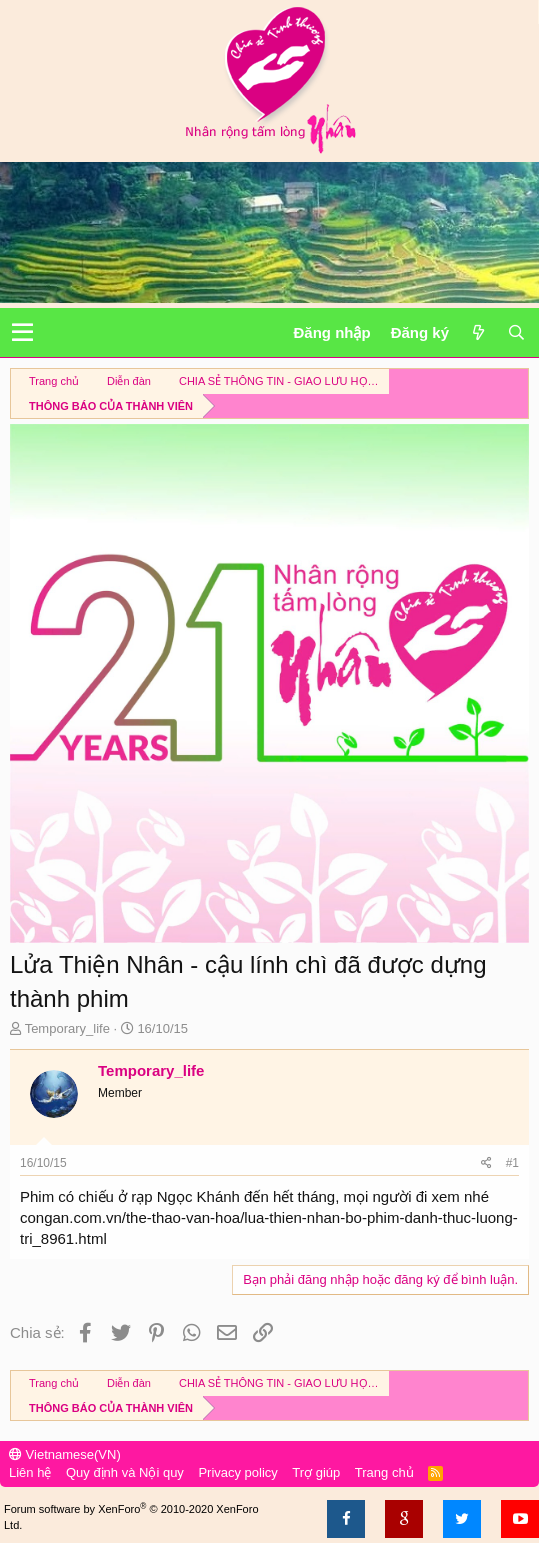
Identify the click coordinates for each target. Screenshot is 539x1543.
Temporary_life (67, 1028)
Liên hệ (30, 1472)
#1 (512, 1163)
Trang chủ (384, 1472)
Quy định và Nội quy (125, 1472)
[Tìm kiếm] (516, 332)
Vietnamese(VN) (65, 1454)
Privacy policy (237, 1472)
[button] (22, 333)
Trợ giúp (316, 1472)
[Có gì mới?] (478, 332)
